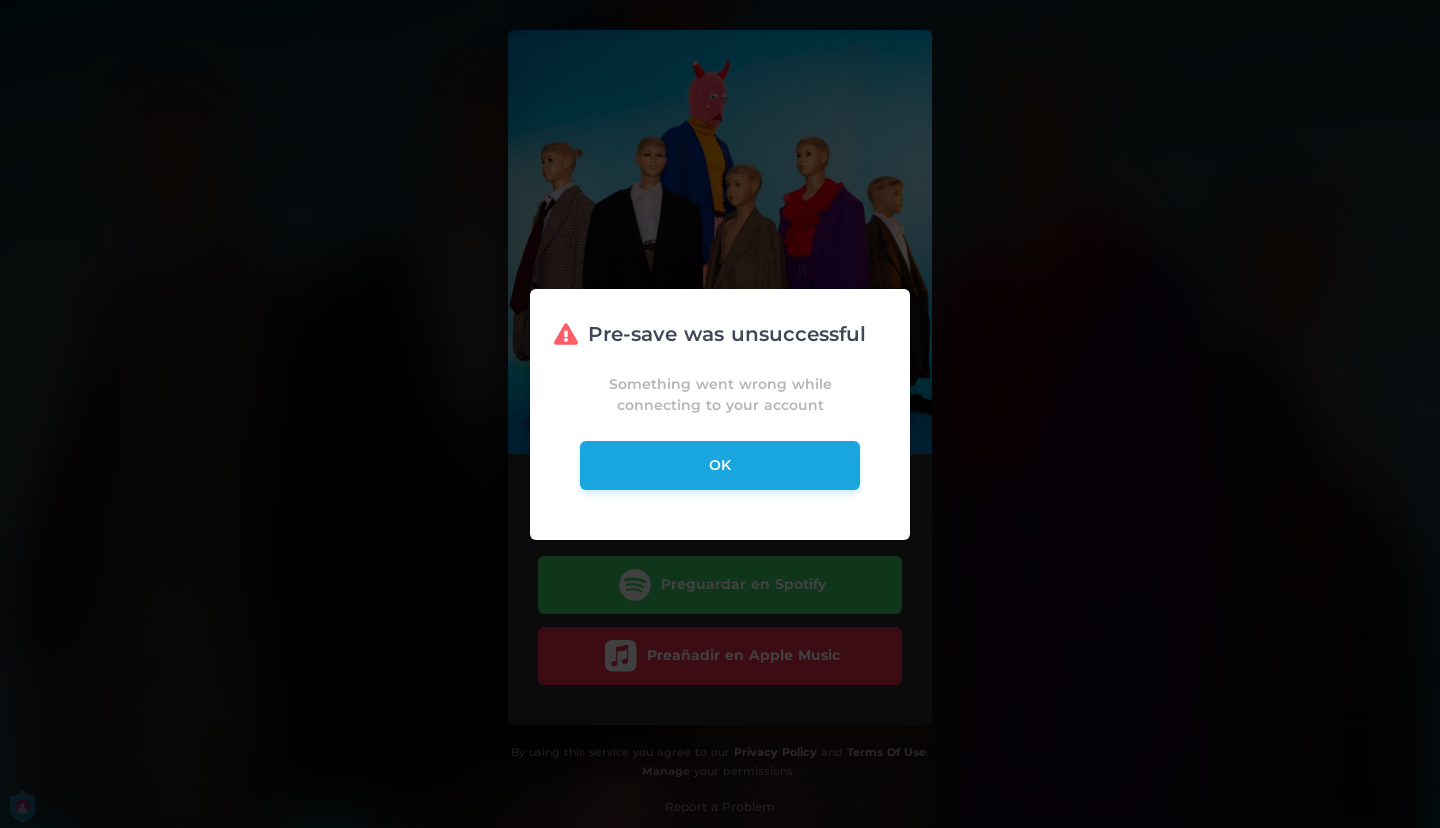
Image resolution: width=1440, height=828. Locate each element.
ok (720, 465)
